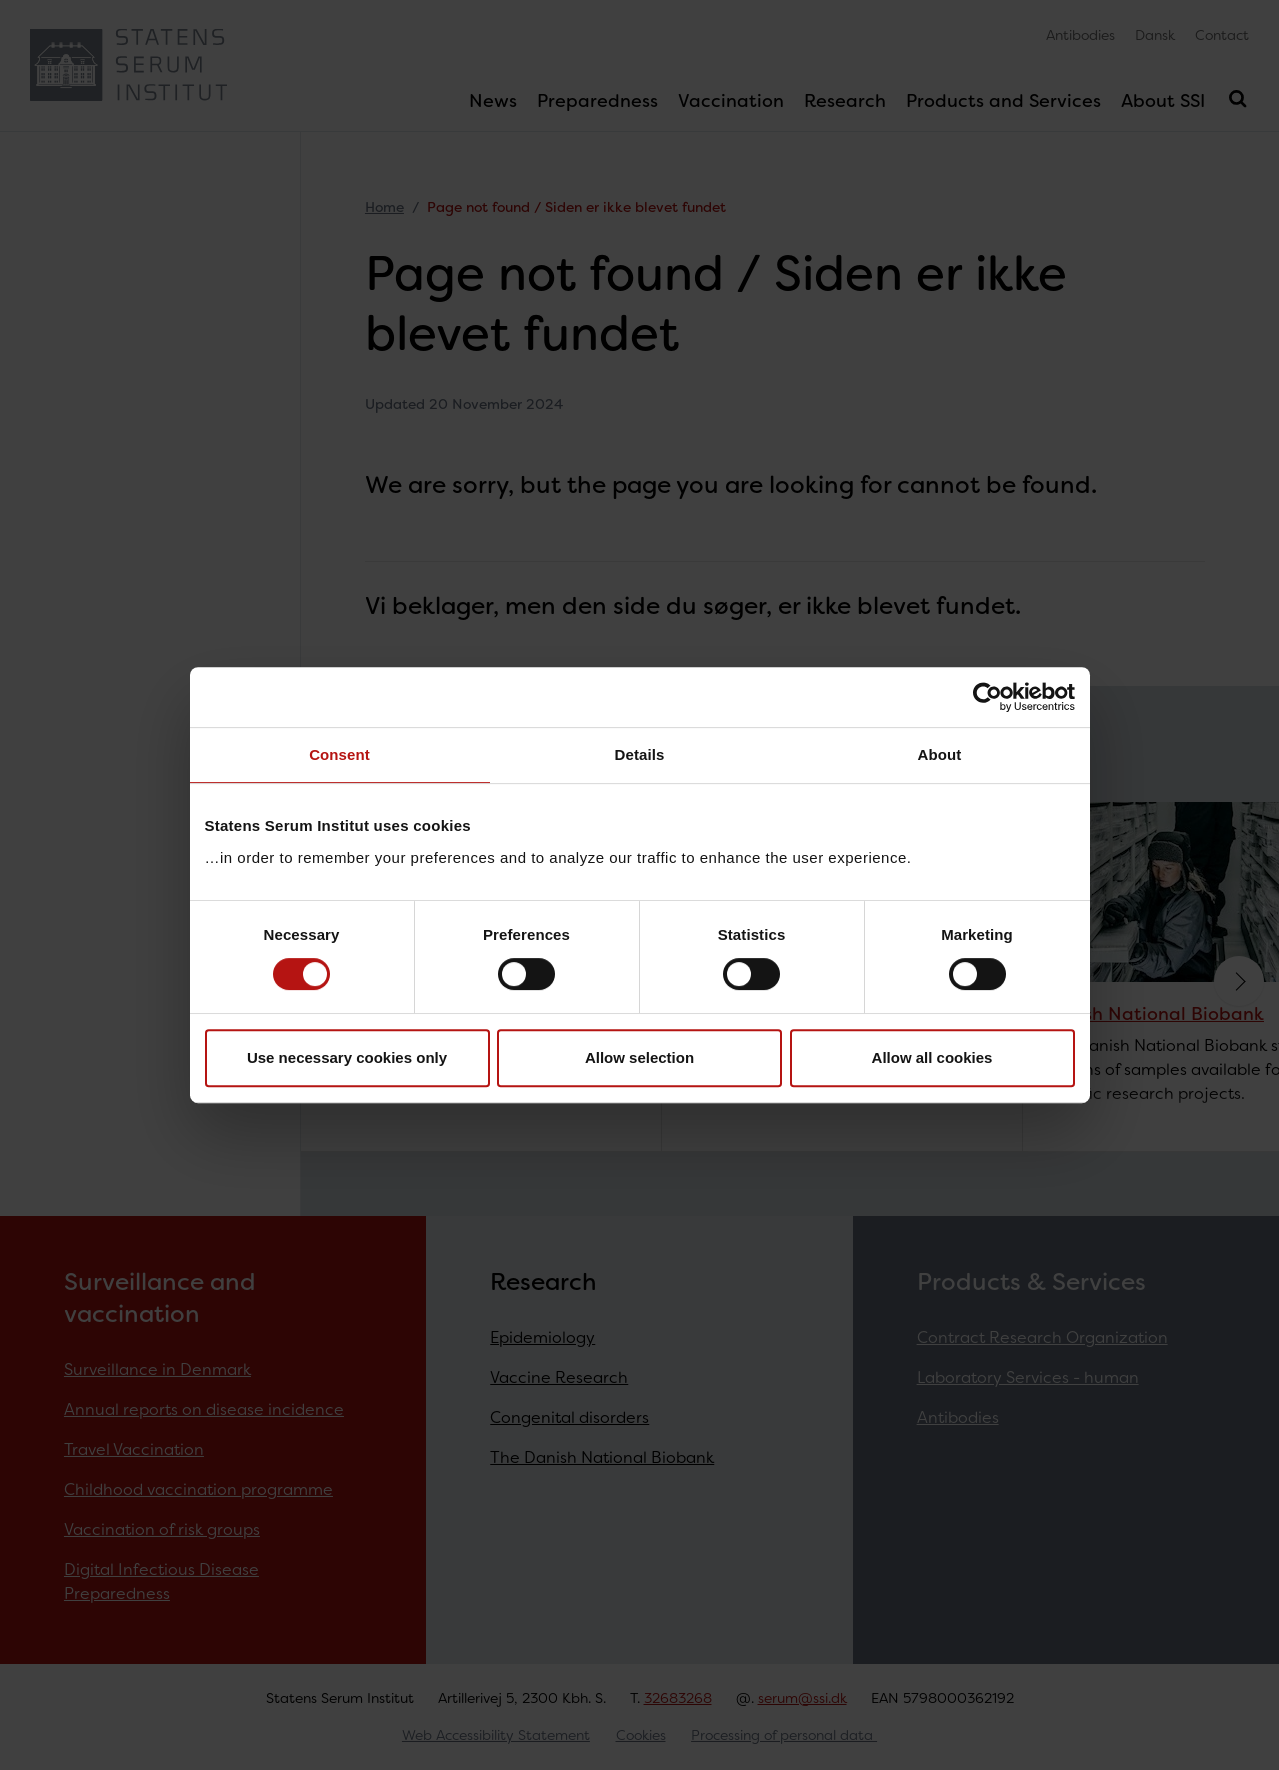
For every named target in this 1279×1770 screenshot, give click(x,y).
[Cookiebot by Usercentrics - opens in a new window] (987, 697)
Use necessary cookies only (347, 1057)
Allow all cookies (932, 1057)
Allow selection (639, 1057)
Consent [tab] (339, 754)
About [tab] (940, 754)
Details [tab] (640, 754)
